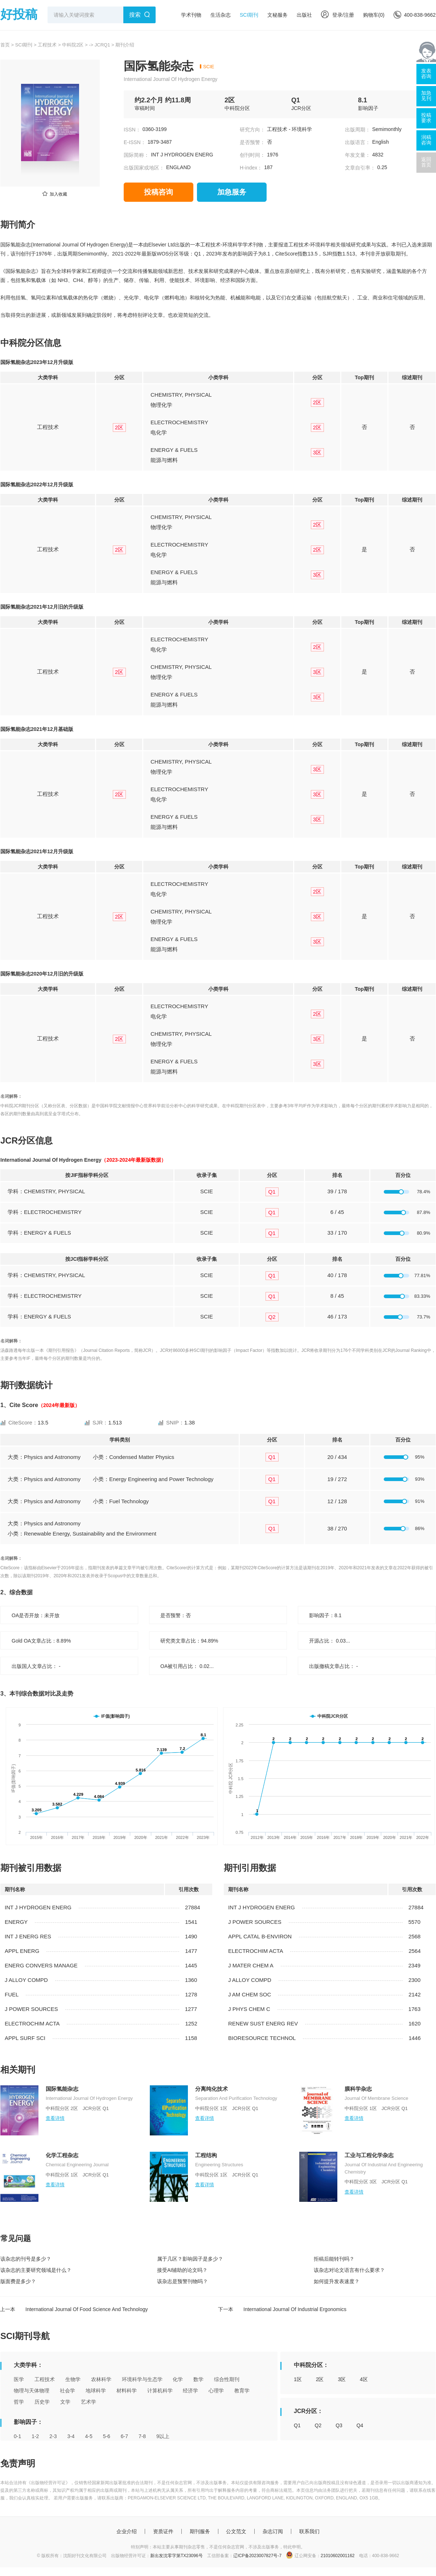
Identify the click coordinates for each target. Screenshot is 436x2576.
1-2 (35, 2436)
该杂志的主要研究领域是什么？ (35, 2270)
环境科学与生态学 (142, 2379)
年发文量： (357, 155)
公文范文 (236, 2531)
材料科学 (126, 2390)
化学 (178, 2379)
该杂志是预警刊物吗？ (182, 2281)
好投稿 (18, 14)
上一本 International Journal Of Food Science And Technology (74, 2309)
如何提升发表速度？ (336, 2281)
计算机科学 (160, 2390)
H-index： (251, 168)
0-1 (17, 2436)
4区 (364, 2379)
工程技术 (47, 45)
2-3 (53, 2436)
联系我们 (309, 2531)
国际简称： (136, 155)
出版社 (304, 15)
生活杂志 (220, 15)
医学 (19, 2379)
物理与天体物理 (31, 2390)
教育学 (242, 2390)
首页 (5, 45)
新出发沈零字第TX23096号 (176, 2555)
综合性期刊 (226, 2379)
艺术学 (88, 2402)
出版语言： (357, 142)
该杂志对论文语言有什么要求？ (349, 2270)
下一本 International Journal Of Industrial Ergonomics (282, 2309)
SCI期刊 (249, 15)
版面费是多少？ (18, 2281)
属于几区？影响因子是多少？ (190, 2259)
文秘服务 (277, 15)
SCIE (208, 66)
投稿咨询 (158, 192)
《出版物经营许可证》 (48, 2482)
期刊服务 (200, 2531)
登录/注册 (337, 15)
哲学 (19, 2402)
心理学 (216, 2390)
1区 (298, 2379)
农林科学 (101, 2379)
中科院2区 (72, 45)
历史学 (42, 2402)
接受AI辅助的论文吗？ (182, 2270)
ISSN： (132, 129)
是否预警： (252, 142)
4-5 (88, 2436)
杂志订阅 (273, 2531)
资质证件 (163, 2531)
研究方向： (252, 129)
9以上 (162, 2436)
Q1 (297, 2425)
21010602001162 (337, 2555)
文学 (65, 2402)
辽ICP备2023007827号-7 (257, 2555)
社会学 (67, 2390)
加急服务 (231, 192)
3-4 (70, 2436)
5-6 (106, 2436)
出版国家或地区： (144, 168)
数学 (198, 2379)
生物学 (73, 2379)
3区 (342, 2379)
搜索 (135, 15)
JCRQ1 (102, 45)
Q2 (318, 2425)
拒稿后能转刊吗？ (334, 2259)
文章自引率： (360, 168)
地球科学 (96, 2390)
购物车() (373, 15)
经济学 (190, 2390)
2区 (320, 2379)
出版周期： (357, 129)
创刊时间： (252, 155)
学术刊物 (191, 15)
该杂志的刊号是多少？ (25, 2259)
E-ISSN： (135, 142)
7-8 (142, 2436)
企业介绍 (126, 2531)
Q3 (339, 2425)
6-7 (124, 2436)
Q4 (360, 2425)
